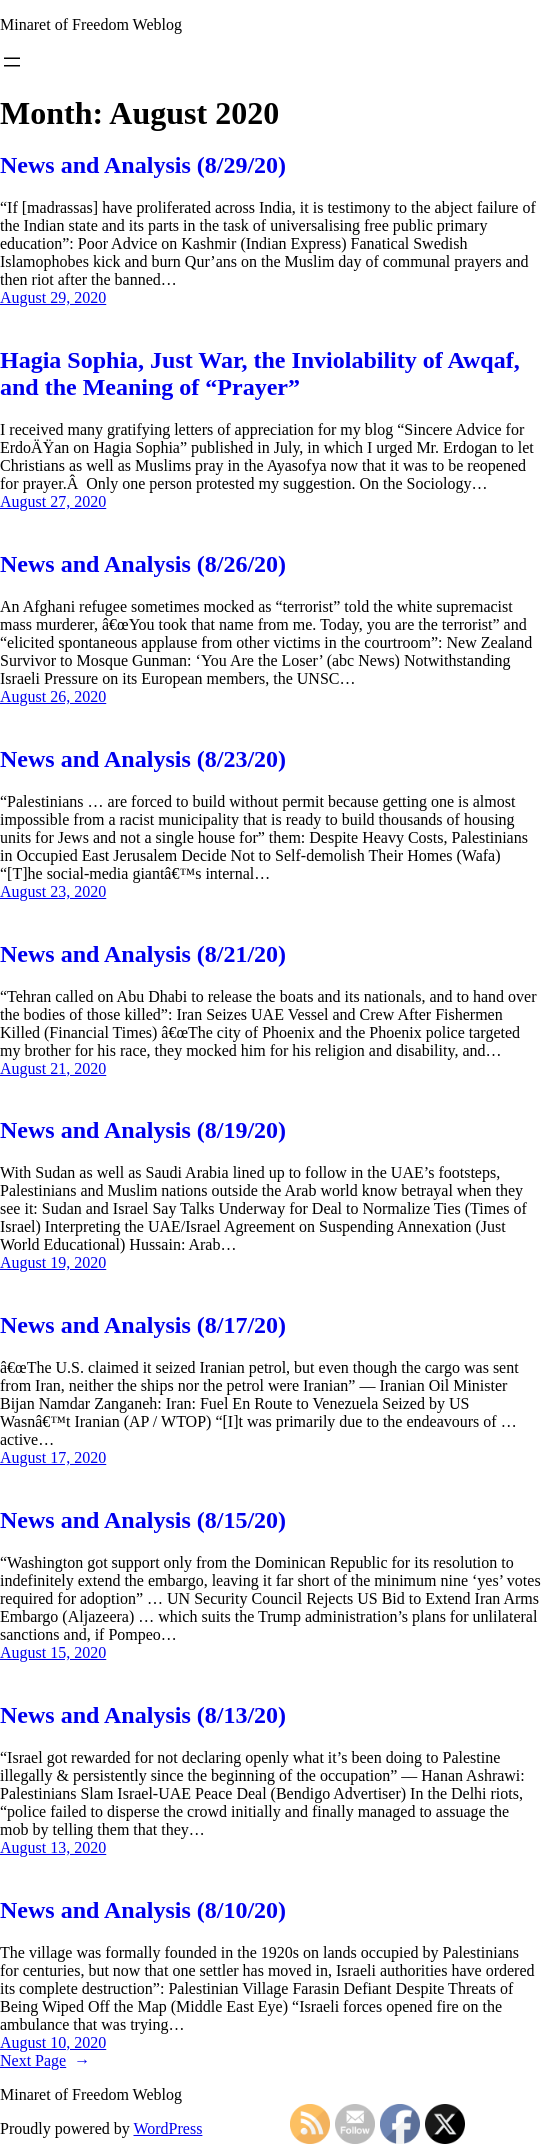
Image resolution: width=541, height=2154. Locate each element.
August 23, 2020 (53, 891)
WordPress (167, 2128)
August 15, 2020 (53, 1652)
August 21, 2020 (53, 1068)
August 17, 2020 (53, 1457)
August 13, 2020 (53, 1847)
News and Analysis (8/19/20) (143, 1130)
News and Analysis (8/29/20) (143, 165)
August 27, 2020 (53, 501)
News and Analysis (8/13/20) (143, 1715)
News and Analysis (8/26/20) (143, 564)
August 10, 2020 (53, 2042)
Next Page (45, 2060)
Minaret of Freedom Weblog (91, 24)
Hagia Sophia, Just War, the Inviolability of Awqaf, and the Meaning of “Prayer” (260, 373)
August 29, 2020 (53, 297)
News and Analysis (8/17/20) (143, 1325)
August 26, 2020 (53, 696)
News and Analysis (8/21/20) (143, 954)
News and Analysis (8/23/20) (143, 759)
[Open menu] (12, 62)
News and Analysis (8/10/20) (143, 1910)
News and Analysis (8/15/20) (143, 1520)
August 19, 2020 (53, 1262)
